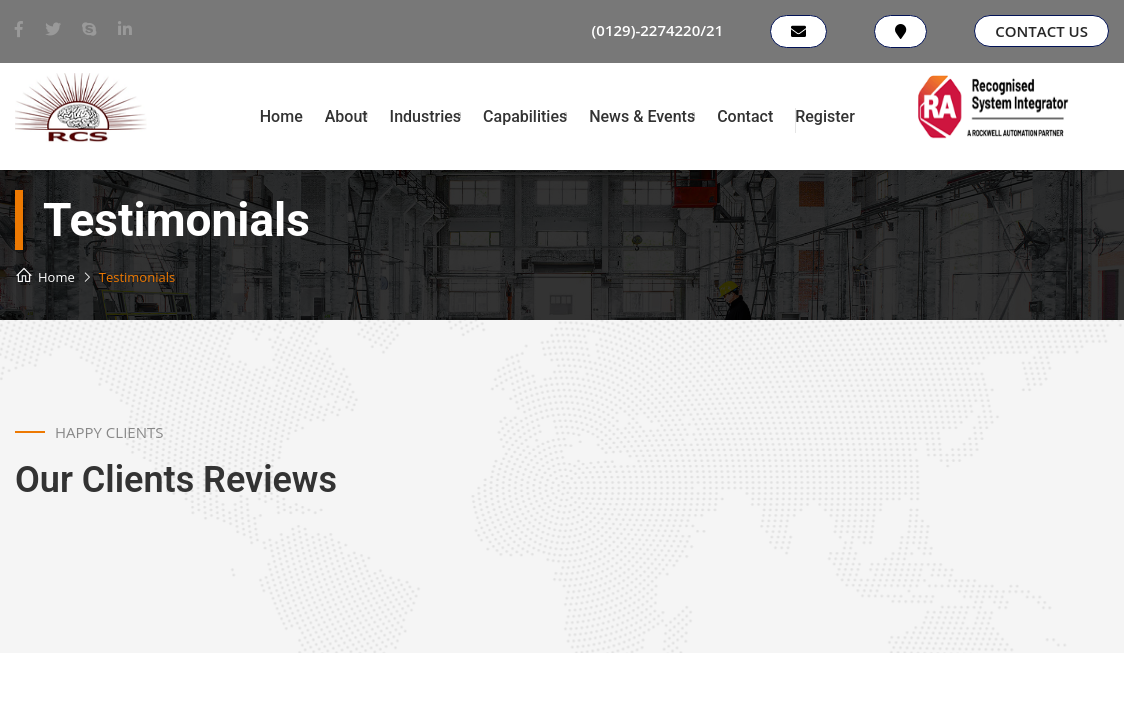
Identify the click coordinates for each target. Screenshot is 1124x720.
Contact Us (1041, 31)
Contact (745, 116)
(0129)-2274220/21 (658, 30)
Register (825, 116)
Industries (425, 116)
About (346, 116)
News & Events (642, 116)
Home (281, 116)
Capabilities (525, 116)
